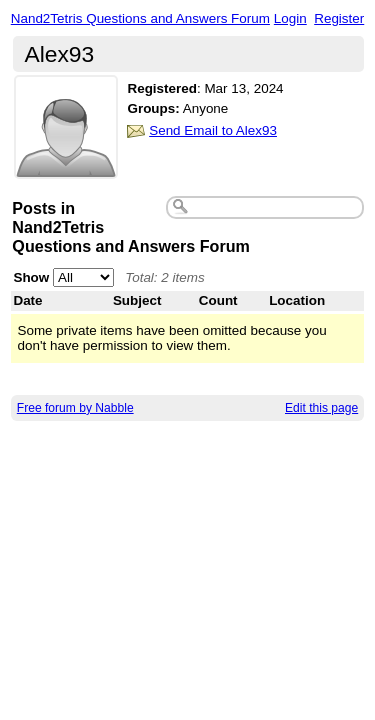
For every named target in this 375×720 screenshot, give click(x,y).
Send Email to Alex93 (213, 130)
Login (290, 18)
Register (339, 18)
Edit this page (321, 408)
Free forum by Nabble (75, 408)
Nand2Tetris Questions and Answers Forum (140, 18)
